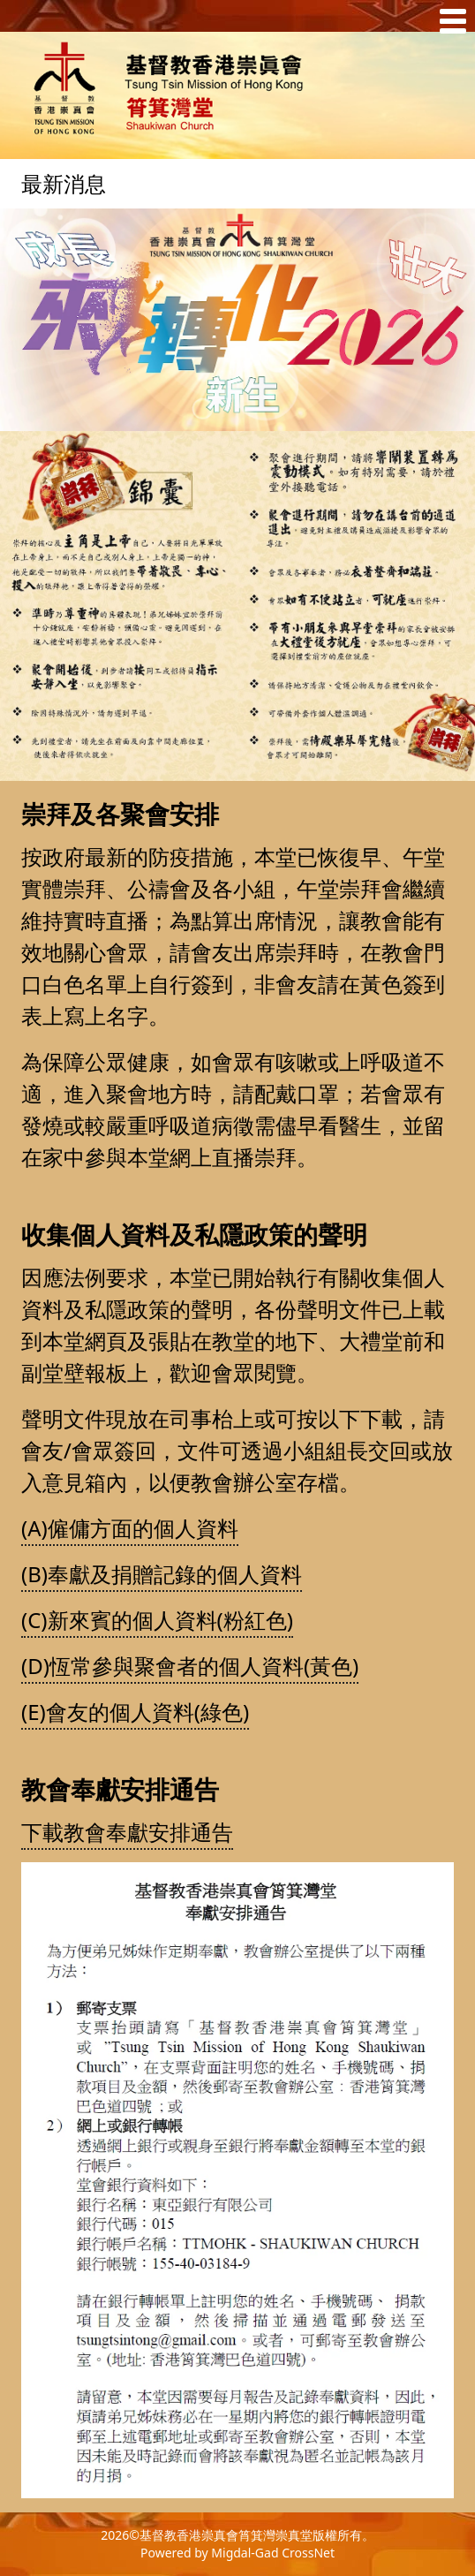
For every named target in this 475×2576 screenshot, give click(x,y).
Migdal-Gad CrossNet (273, 2552)
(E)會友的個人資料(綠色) (135, 1711)
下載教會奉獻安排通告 (127, 1831)
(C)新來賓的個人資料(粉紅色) (157, 1619)
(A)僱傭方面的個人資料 (129, 1527)
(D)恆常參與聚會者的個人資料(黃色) (189, 1665)
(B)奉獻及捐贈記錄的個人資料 (161, 1573)
